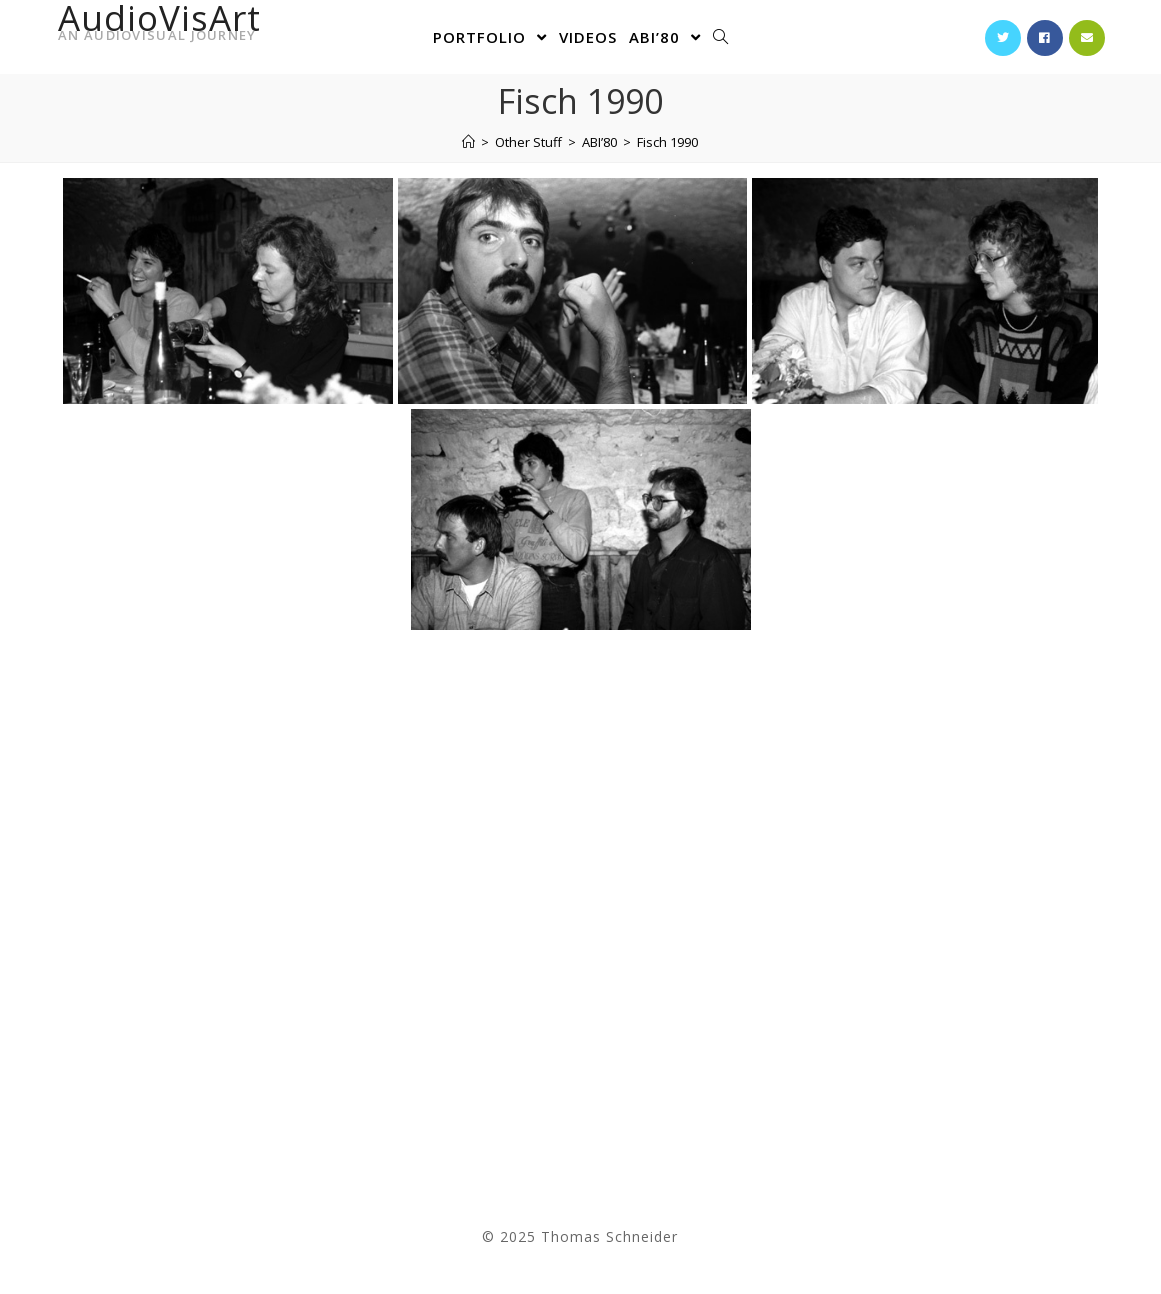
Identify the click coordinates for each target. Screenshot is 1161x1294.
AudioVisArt (159, 27)
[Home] (468, 142)
